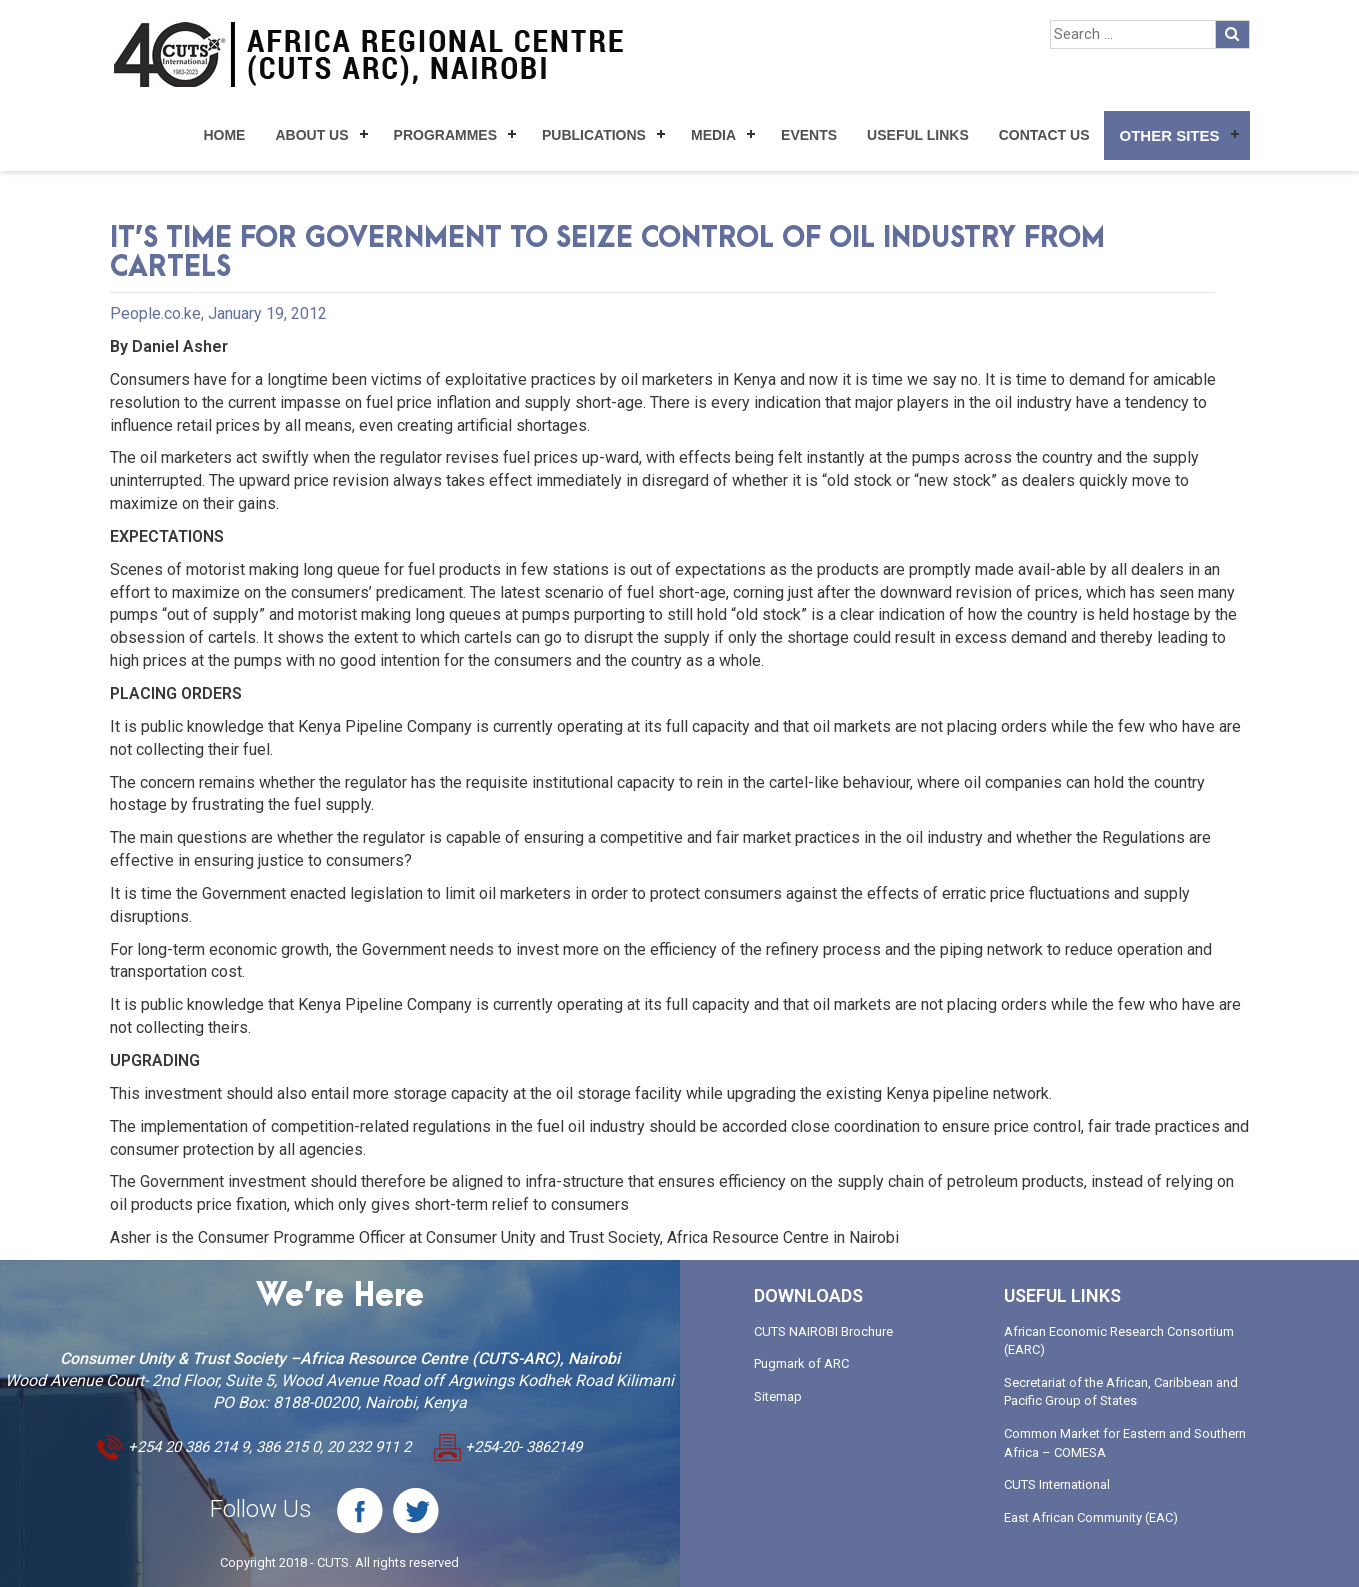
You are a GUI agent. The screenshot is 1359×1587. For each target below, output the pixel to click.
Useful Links (918, 135)
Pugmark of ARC (801, 1363)
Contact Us (1044, 135)
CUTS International (1057, 1484)
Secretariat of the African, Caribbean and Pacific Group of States (1121, 1392)
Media (713, 135)
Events (809, 135)
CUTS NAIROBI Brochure (823, 1331)
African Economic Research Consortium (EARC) (1119, 1341)
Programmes (445, 135)
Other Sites (1169, 135)
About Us (311, 135)
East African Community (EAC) (1091, 1517)
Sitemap (778, 1396)
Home (224, 135)
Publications (594, 135)
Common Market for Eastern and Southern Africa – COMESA (1125, 1443)
